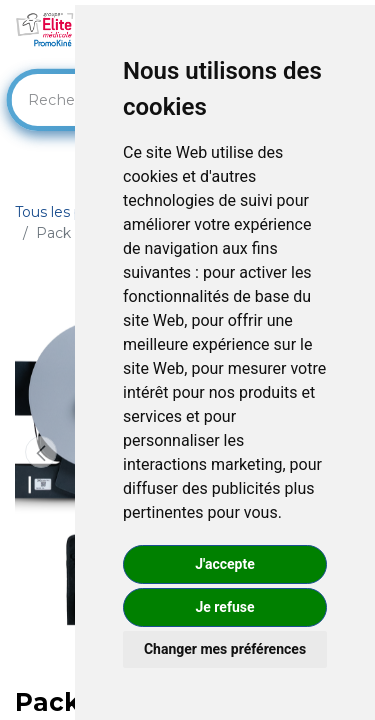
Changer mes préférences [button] (225, 649)
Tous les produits (73, 212)
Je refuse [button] (224, 607)
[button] (41, 452)
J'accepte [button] (225, 564)
